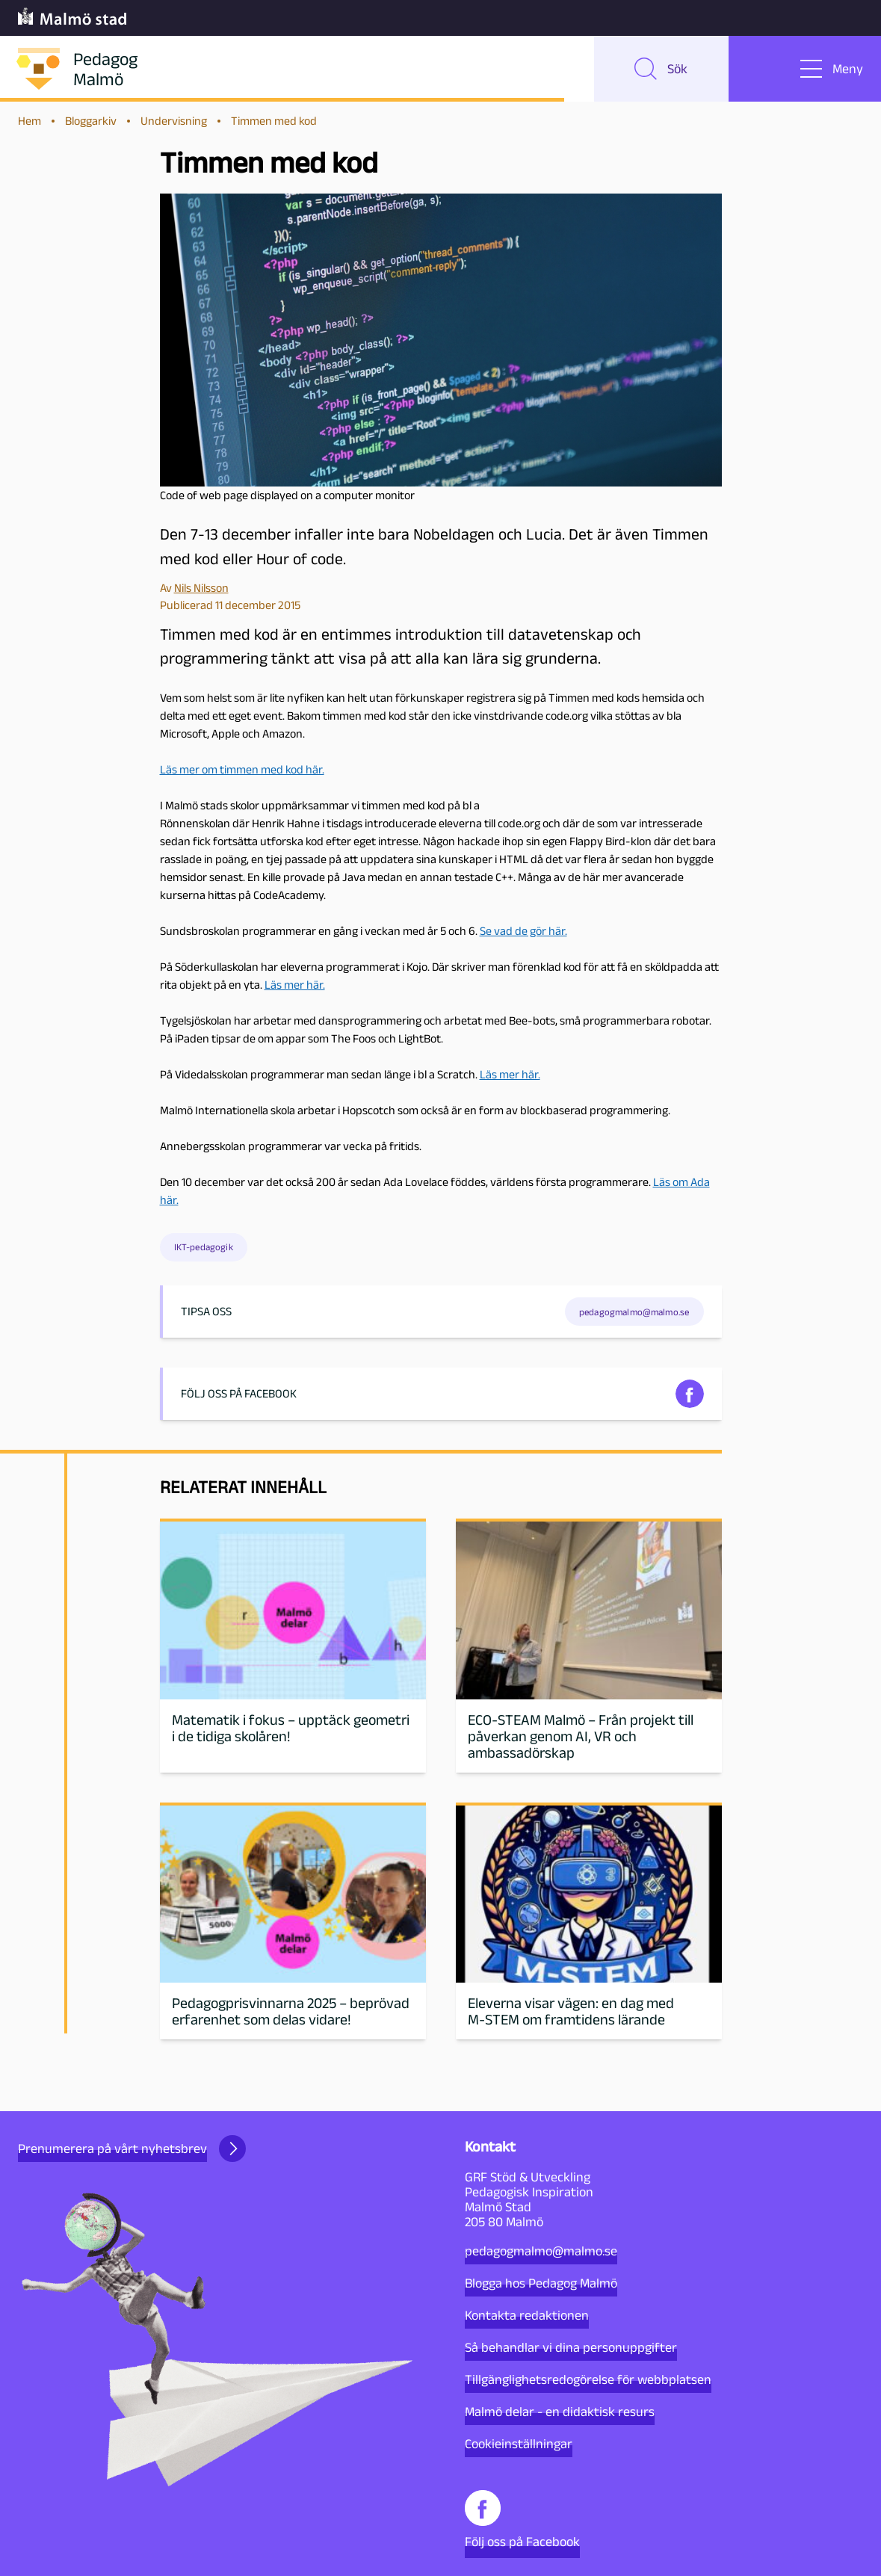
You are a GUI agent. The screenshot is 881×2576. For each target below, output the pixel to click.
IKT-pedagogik (203, 1247)
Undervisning (173, 120)
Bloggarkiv (91, 120)
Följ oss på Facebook (522, 2519)
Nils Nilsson (201, 587)
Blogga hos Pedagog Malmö (541, 2283)
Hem (29, 120)
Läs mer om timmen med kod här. (242, 769)
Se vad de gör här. (523, 930)
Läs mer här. (295, 984)
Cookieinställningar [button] (518, 2443)
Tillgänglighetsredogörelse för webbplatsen (588, 2379)
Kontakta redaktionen (527, 2315)
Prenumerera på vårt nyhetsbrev (132, 2148)
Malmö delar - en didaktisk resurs (560, 2411)
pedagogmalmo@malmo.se (541, 2250)
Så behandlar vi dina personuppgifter (571, 2347)
